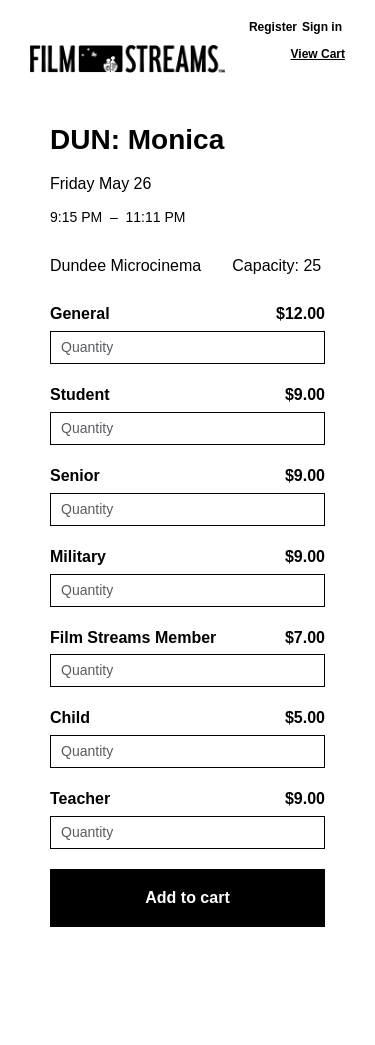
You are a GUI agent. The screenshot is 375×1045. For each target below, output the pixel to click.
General (80, 313)
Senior (75, 475)
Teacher (80, 798)
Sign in (322, 27)
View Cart (318, 54)
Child (70, 717)
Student (80, 394)
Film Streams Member (133, 637)
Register (273, 27)
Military (78, 556)
